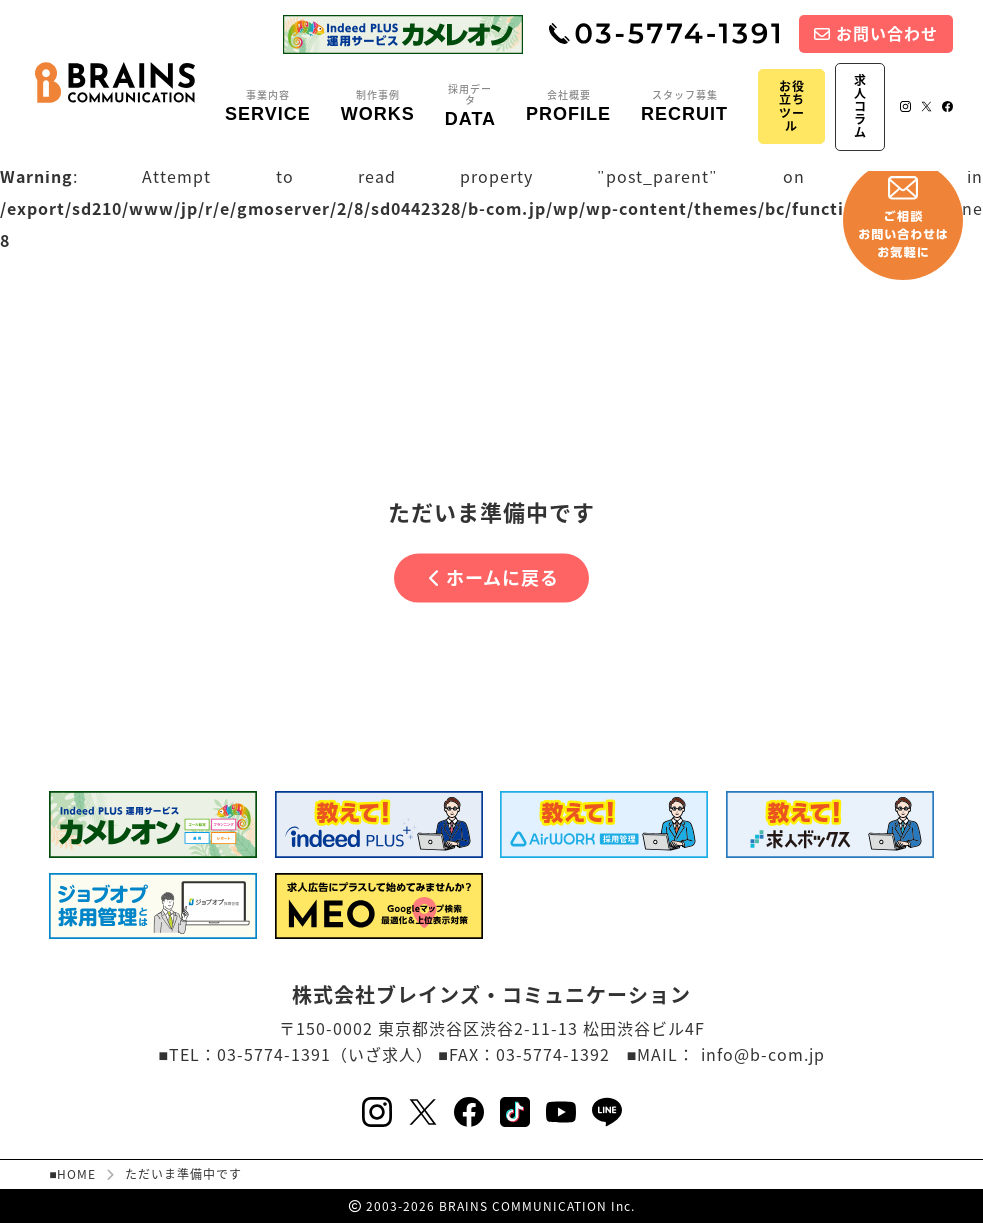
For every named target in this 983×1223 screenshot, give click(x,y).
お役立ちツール (792, 106)
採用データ (470, 106)
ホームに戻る (494, 577)
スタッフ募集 (684, 107)
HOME (76, 1174)
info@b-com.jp (763, 1054)
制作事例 (378, 107)
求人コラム (860, 106)
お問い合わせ (876, 33)
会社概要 (568, 107)
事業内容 (268, 107)
